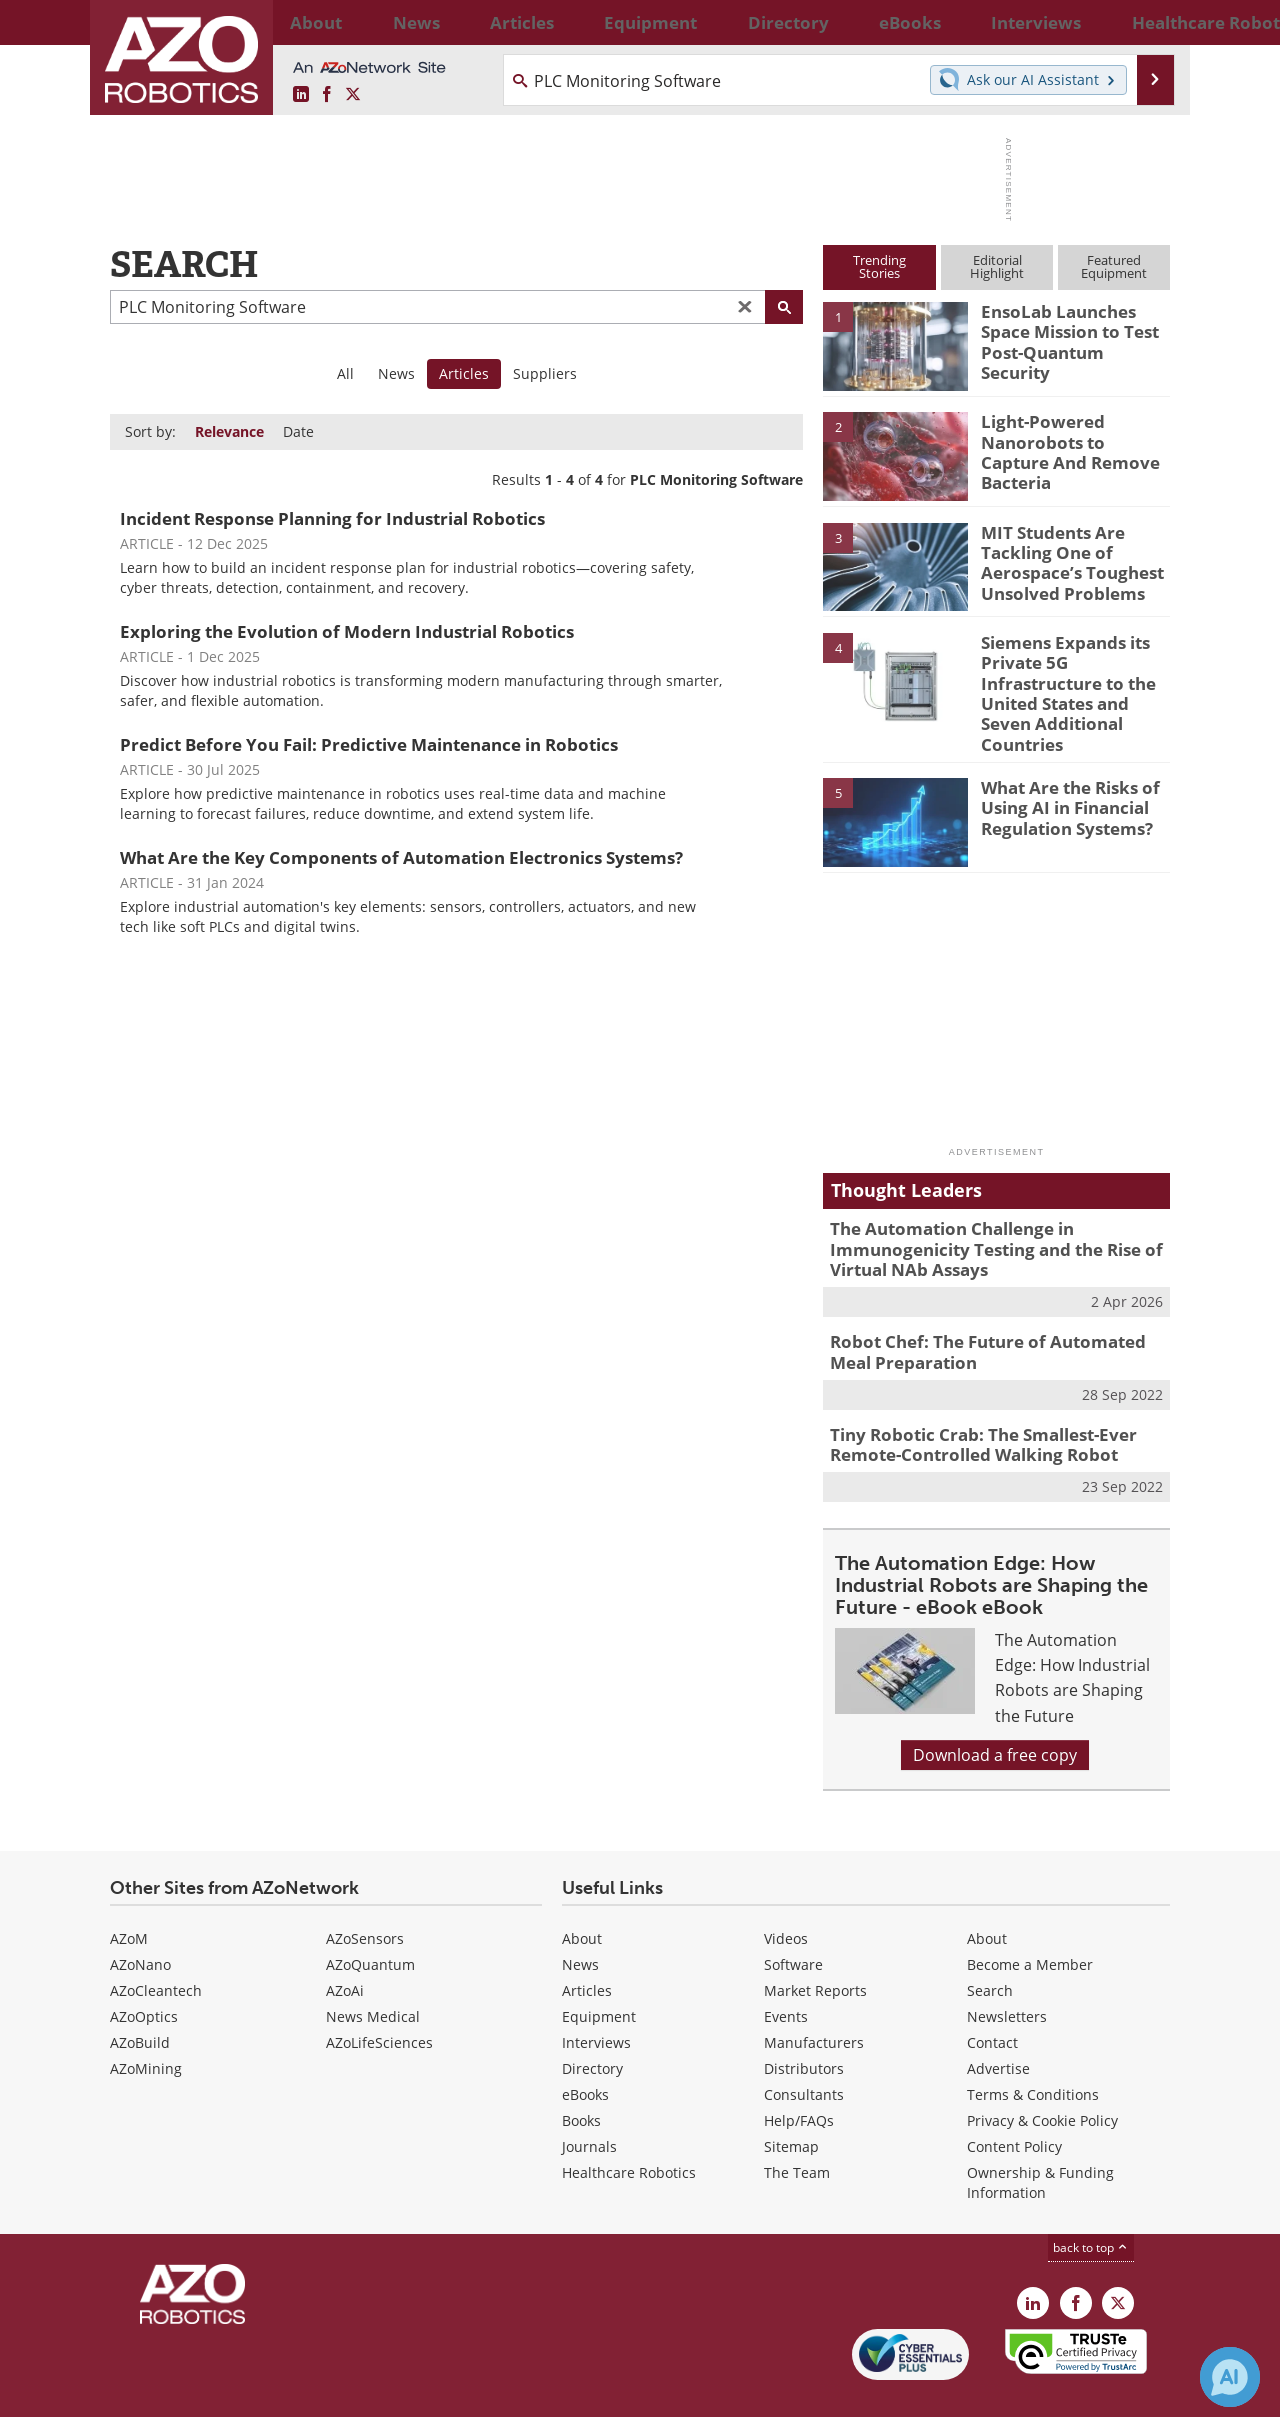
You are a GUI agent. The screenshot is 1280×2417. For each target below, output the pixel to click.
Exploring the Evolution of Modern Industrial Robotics (347, 631)
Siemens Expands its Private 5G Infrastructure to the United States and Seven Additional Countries (1073, 678)
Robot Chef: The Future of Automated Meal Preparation (992, 1311)
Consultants (804, 2046)
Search (990, 1942)
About (582, 1890)
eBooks (585, 2046)
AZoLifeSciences (379, 1994)
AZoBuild (140, 1994)
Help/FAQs (799, 2072)
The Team (797, 2124)
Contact (992, 1994)
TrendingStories (879, 266)
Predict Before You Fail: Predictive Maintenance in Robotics (369, 744)
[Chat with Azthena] (1230, 2377)
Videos (786, 1890)
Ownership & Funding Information (1040, 2134)
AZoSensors (365, 1890)
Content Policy (1014, 2098)
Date (298, 431)
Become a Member (1030, 1916)
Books (581, 2072)
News (396, 373)
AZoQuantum (370, 1916)
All (345, 373)
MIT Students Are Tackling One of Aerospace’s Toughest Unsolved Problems (1061, 559)
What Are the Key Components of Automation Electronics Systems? (401, 857)
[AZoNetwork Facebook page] (327, 95)
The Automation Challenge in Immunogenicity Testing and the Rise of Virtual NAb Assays (980, 1214)
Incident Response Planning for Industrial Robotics (332, 518)
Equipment (599, 1968)
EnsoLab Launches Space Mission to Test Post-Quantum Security (1073, 329)
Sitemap (791, 2098)
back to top (1091, 2199)
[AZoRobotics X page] (353, 95)
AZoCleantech (156, 1942)
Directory (592, 2020)
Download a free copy (995, 1706)
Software (793, 1916)
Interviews (596, 1994)
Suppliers (545, 373)
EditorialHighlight (997, 266)
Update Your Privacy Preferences (261, 2391)
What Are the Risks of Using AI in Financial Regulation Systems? (1062, 773)
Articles (587, 1942)
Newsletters (1007, 1968)
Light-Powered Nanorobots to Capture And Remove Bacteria (1068, 439)
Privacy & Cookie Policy (1042, 2072)
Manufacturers (814, 1994)
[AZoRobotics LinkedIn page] (301, 95)
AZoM (129, 1890)
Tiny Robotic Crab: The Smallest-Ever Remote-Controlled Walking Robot (969, 1399)
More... (1148, 22)
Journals (589, 2098)
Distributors (804, 2020)
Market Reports (815, 1942)
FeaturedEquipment (1114, 266)
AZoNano (140, 1916)
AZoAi (345, 1942)
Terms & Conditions (1033, 2046)
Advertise (998, 2020)
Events (786, 1968)
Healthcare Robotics (629, 2124)
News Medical (373, 1968)
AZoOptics (144, 1968)
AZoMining (146, 2020)
